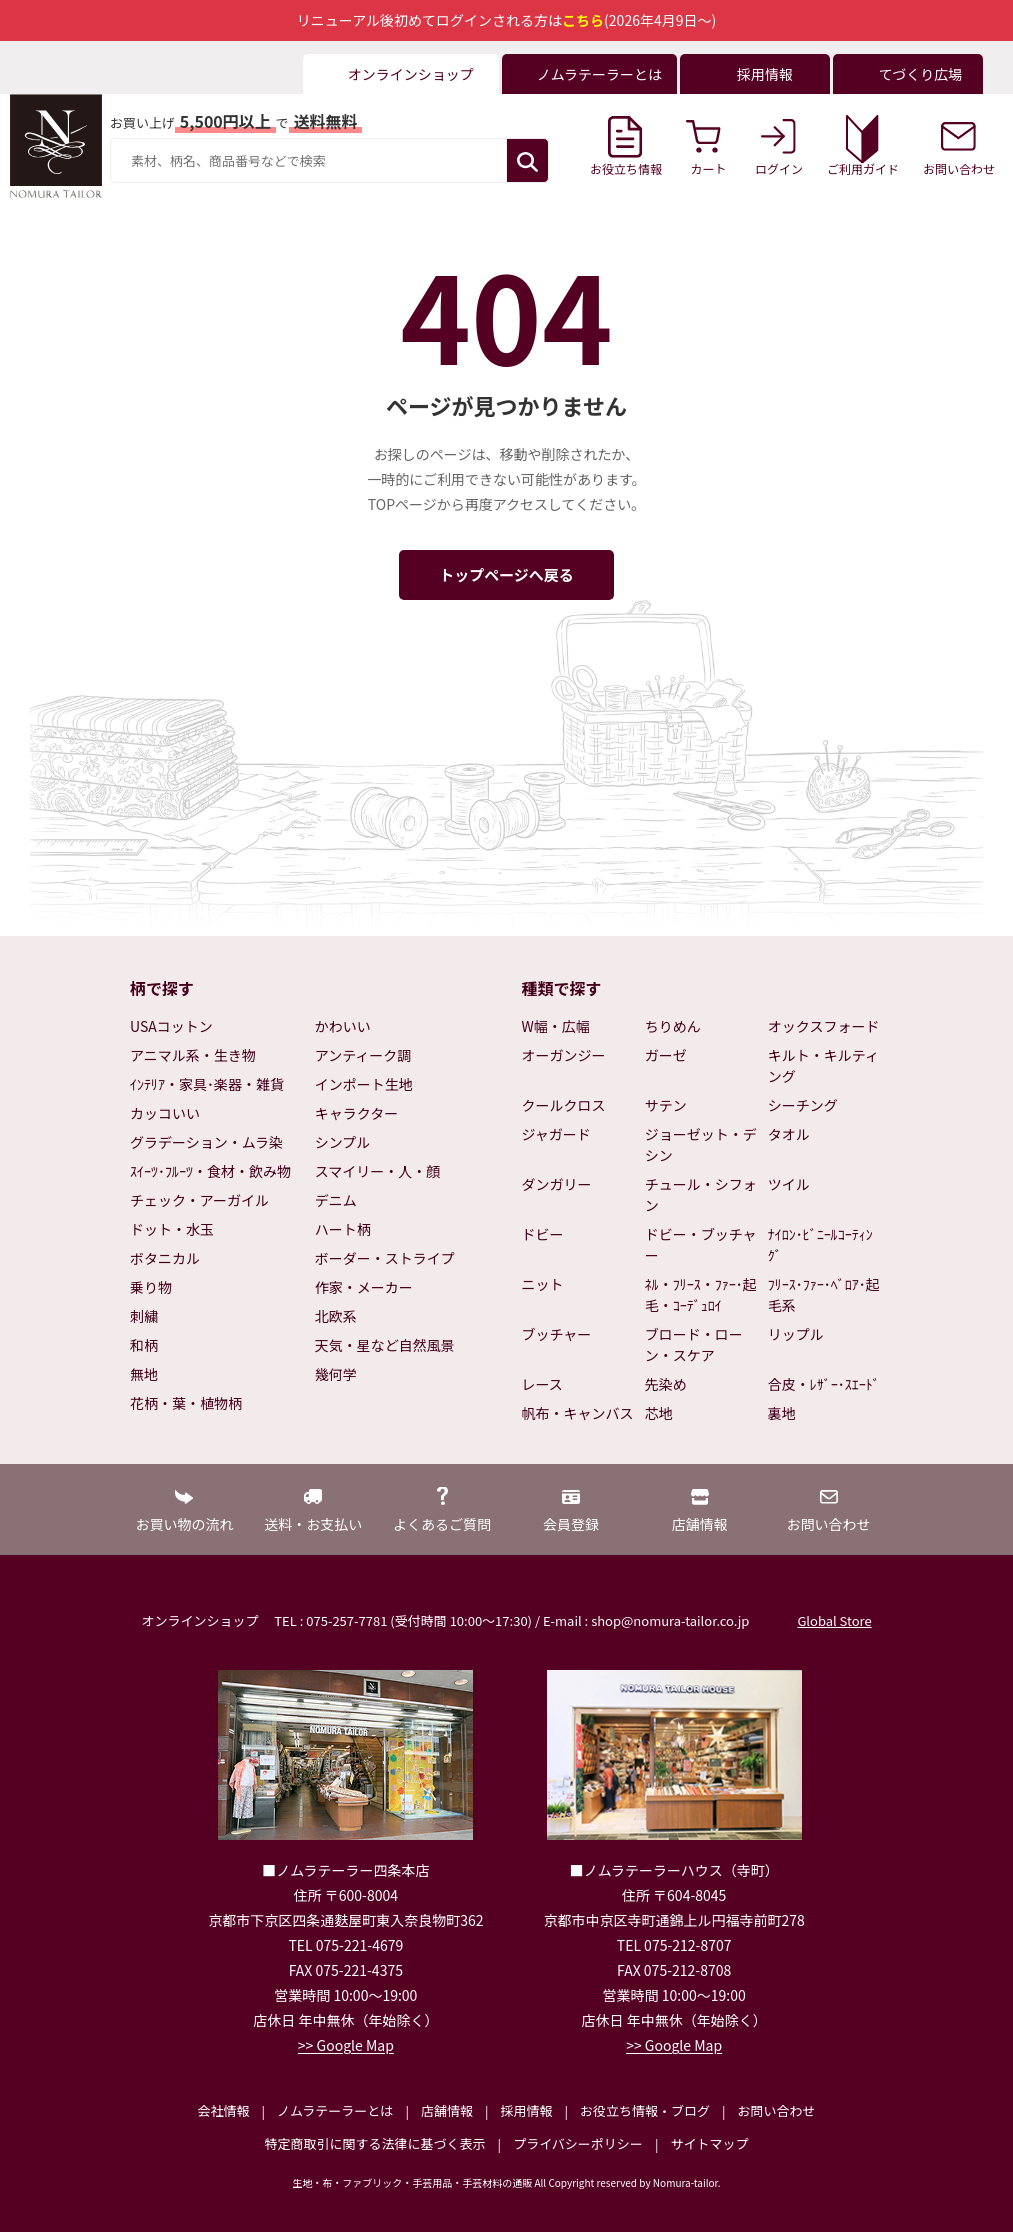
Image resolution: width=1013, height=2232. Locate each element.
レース (542, 1384)
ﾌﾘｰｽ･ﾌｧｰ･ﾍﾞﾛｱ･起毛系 (824, 1294)
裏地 (782, 1413)
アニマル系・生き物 (193, 1055)
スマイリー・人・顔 (378, 1171)
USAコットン (171, 1026)
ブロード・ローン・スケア (694, 1344)
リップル (796, 1334)
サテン (666, 1105)
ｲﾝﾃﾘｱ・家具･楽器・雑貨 (207, 1084)
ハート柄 (343, 1229)
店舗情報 (447, 2110)
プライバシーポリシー (578, 2143)
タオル (789, 1134)
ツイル (789, 1184)
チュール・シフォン (701, 1194)
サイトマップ (709, 2143)
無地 (144, 1374)
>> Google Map (346, 2045)
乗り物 (151, 1287)
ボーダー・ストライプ (385, 1258)
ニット (543, 1284)
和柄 (144, 1345)
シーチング (803, 1105)
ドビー (543, 1234)
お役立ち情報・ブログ (645, 2110)
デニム (336, 1200)
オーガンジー (564, 1055)
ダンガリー (557, 1184)
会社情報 (223, 2110)
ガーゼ (666, 1055)
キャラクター (356, 1113)
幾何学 (336, 1374)
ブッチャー (557, 1334)
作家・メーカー (364, 1287)
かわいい (343, 1026)
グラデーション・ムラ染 (206, 1142)
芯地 (659, 1413)
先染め (666, 1384)
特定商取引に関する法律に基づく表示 (375, 2143)
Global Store (834, 1620)
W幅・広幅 (556, 1026)
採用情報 (526, 2110)
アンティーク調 (363, 1055)
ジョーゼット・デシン (701, 1144)
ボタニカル (165, 1258)
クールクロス (564, 1105)
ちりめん (673, 1026)
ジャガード (556, 1134)
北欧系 (336, 1316)
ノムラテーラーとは (335, 2110)
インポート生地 (364, 1084)
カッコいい (165, 1113)
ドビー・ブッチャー (701, 1244)
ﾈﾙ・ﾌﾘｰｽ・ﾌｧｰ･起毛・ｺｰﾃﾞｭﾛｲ (701, 1294)
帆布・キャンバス (578, 1413)
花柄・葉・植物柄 (186, 1403)
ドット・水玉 (172, 1229)
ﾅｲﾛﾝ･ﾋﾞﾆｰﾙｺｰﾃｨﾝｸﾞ (820, 1244)
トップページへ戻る (506, 574)
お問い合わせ (776, 2110)
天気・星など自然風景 (385, 1345)
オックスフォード (824, 1026)
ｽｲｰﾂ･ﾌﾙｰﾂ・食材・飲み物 (210, 1171)
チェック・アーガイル (199, 1200)
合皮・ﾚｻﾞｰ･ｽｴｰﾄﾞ (824, 1384)
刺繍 (144, 1316)
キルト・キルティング (823, 1065)
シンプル (343, 1142)
